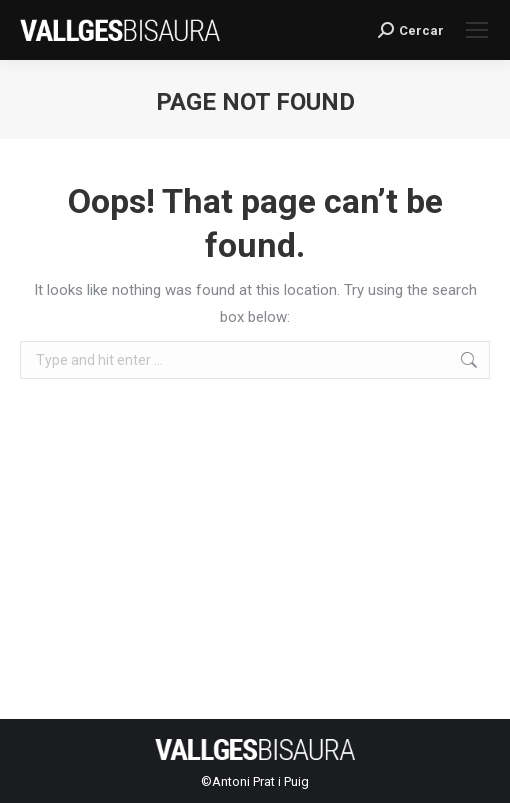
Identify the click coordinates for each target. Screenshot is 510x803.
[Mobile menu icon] (477, 30)
